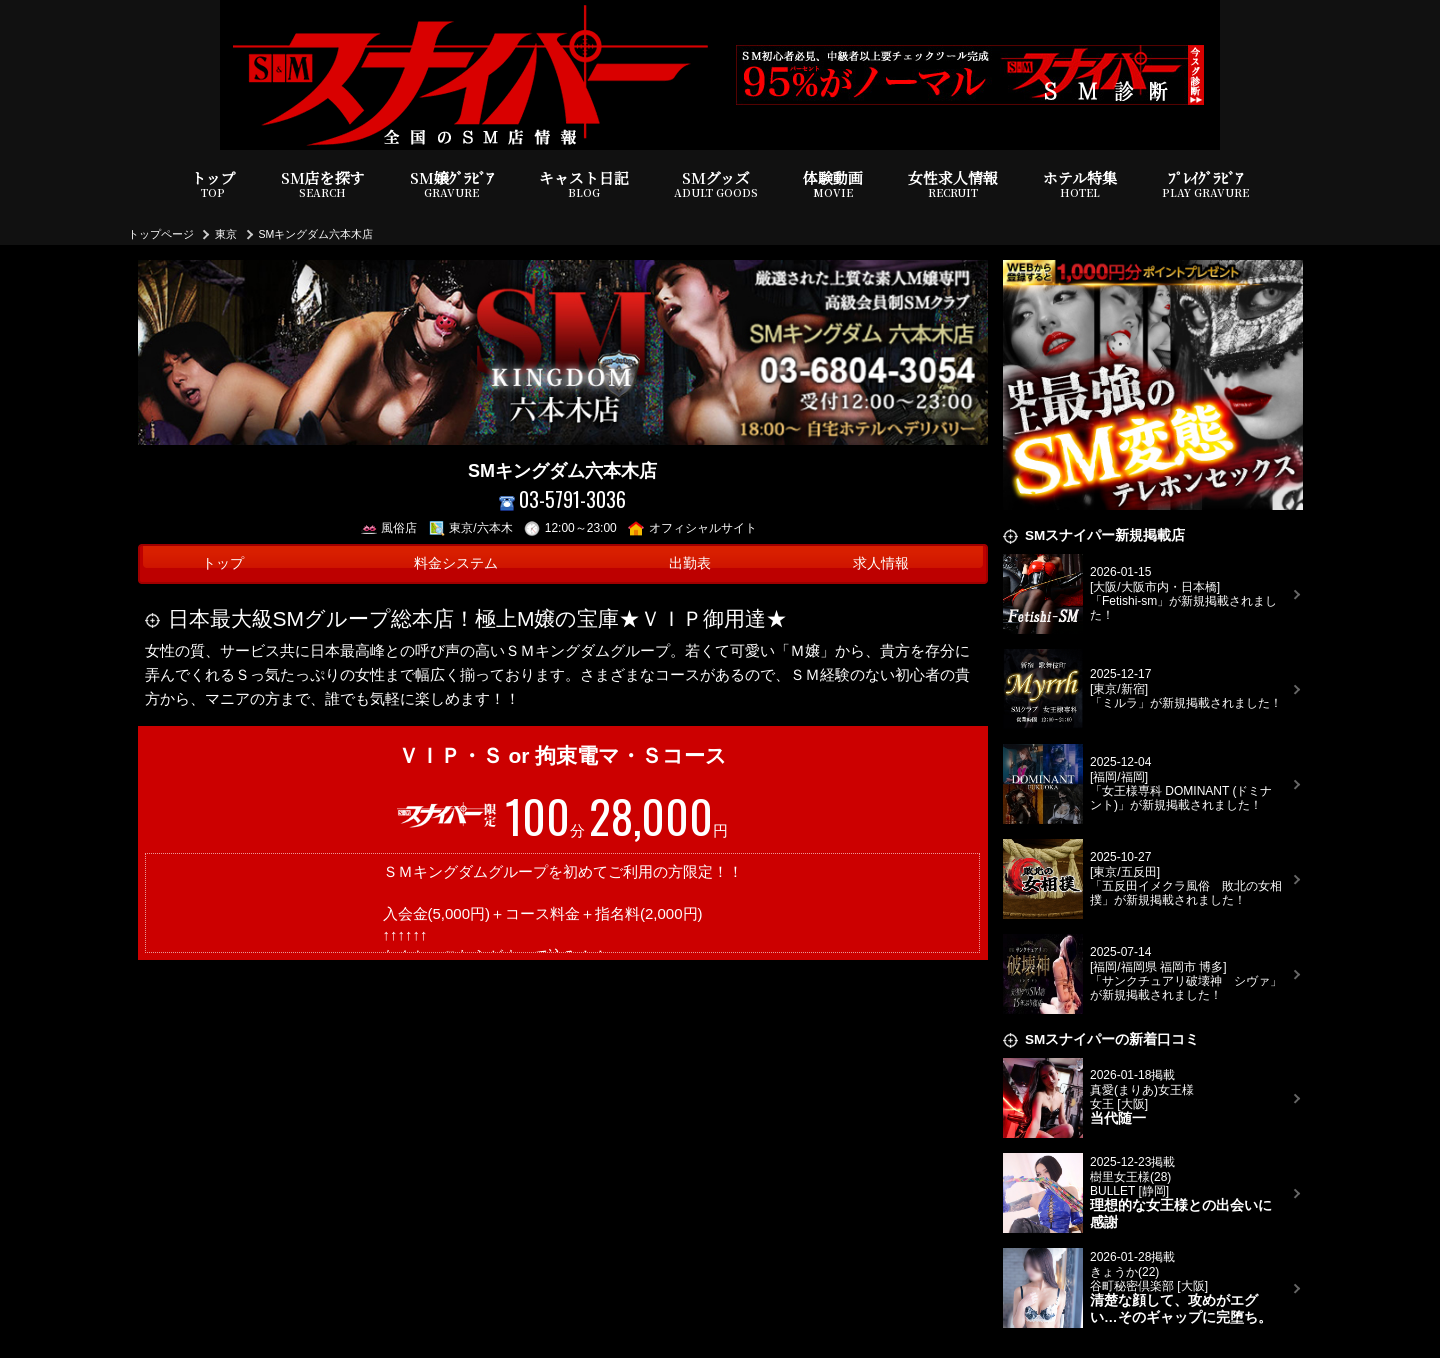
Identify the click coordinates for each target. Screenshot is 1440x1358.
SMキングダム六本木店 (316, 234)
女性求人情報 (953, 184)
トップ (213, 184)
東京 (226, 234)
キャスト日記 (584, 184)
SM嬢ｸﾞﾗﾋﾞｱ (452, 184)
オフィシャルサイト (692, 528)
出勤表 (690, 563)
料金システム (456, 563)
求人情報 (881, 563)
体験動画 (833, 184)
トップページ (161, 234)
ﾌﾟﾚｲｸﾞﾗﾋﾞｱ (1205, 184)
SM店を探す (323, 184)
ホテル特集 (1080, 184)
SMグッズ (716, 184)
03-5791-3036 (563, 499)
